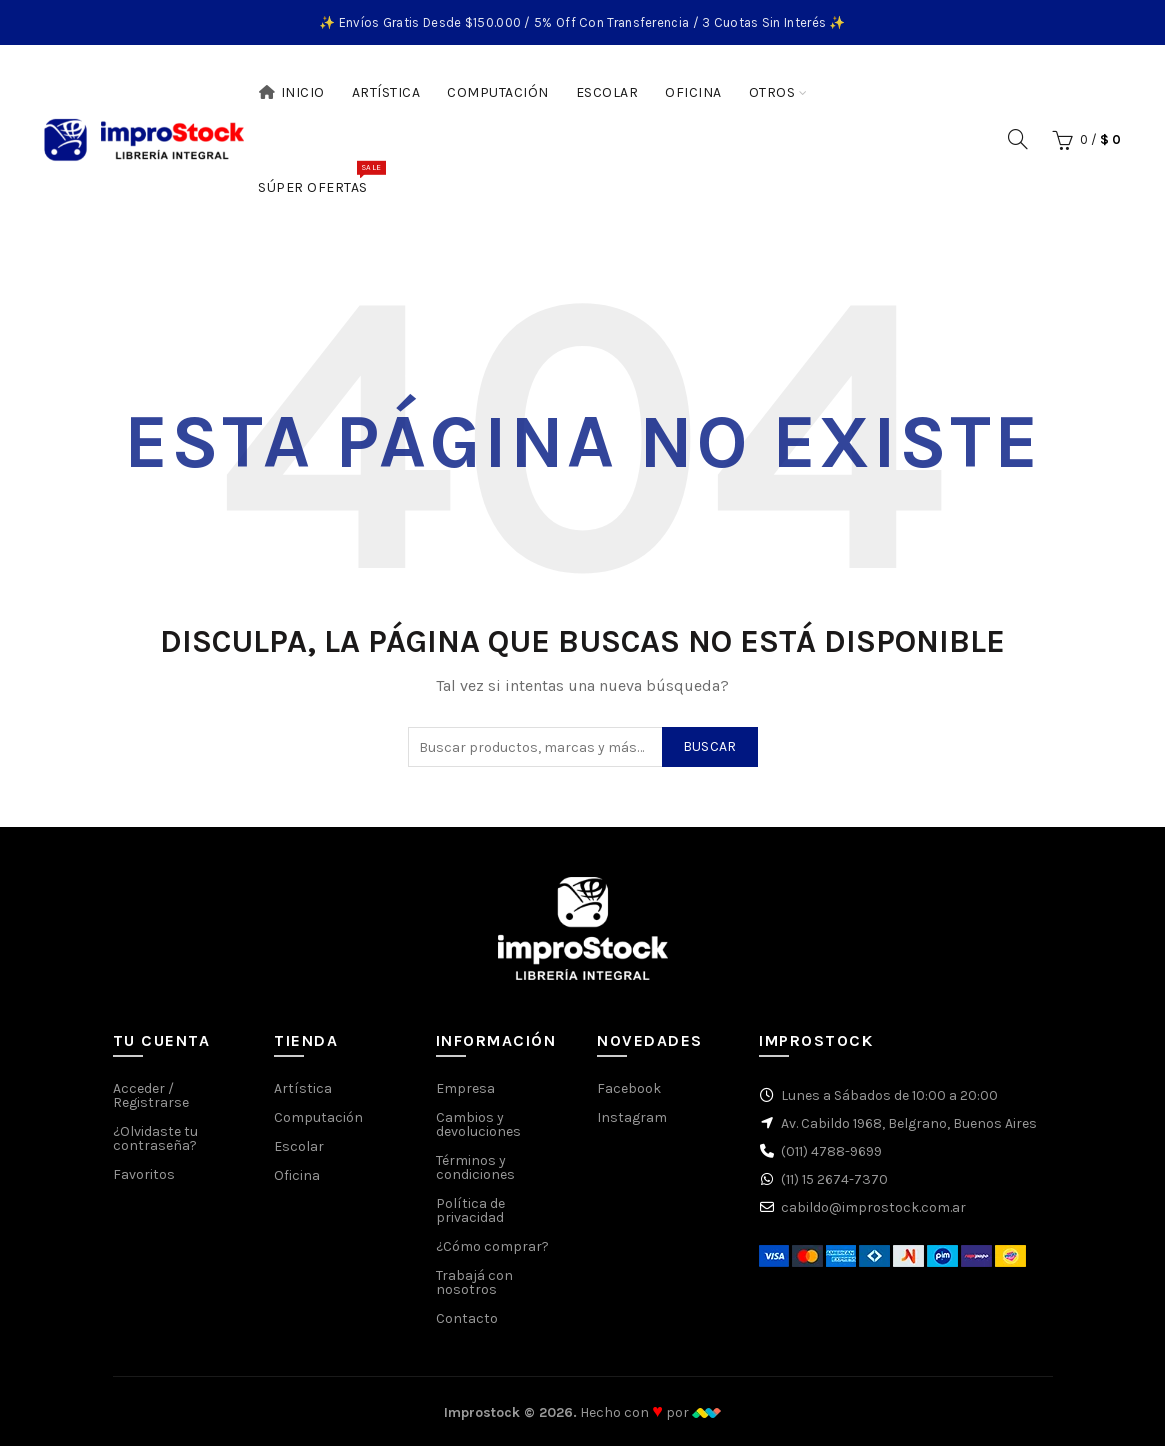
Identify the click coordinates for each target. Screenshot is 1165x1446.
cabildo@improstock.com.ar (873, 1207)
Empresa (465, 1088)
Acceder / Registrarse (151, 1095)
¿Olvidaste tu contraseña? (155, 1138)
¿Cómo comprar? (492, 1246)
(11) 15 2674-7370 (834, 1179)
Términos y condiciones (475, 1167)
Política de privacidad (470, 1210)
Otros (772, 92)
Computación (498, 92)
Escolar (607, 92)
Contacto (467, 1318)
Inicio (291, 92)
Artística (386, 92)
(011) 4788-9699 (831, 1151)
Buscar (710, 746)
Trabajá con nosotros (474, 1282)
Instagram (632, 1117)
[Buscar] (1018, 139)
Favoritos (144, 1174)
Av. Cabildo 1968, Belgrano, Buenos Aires (909, 1123)
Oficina (693, 92)
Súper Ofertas (319, 178)
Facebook (629, 1088)
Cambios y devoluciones (478, 1124)
